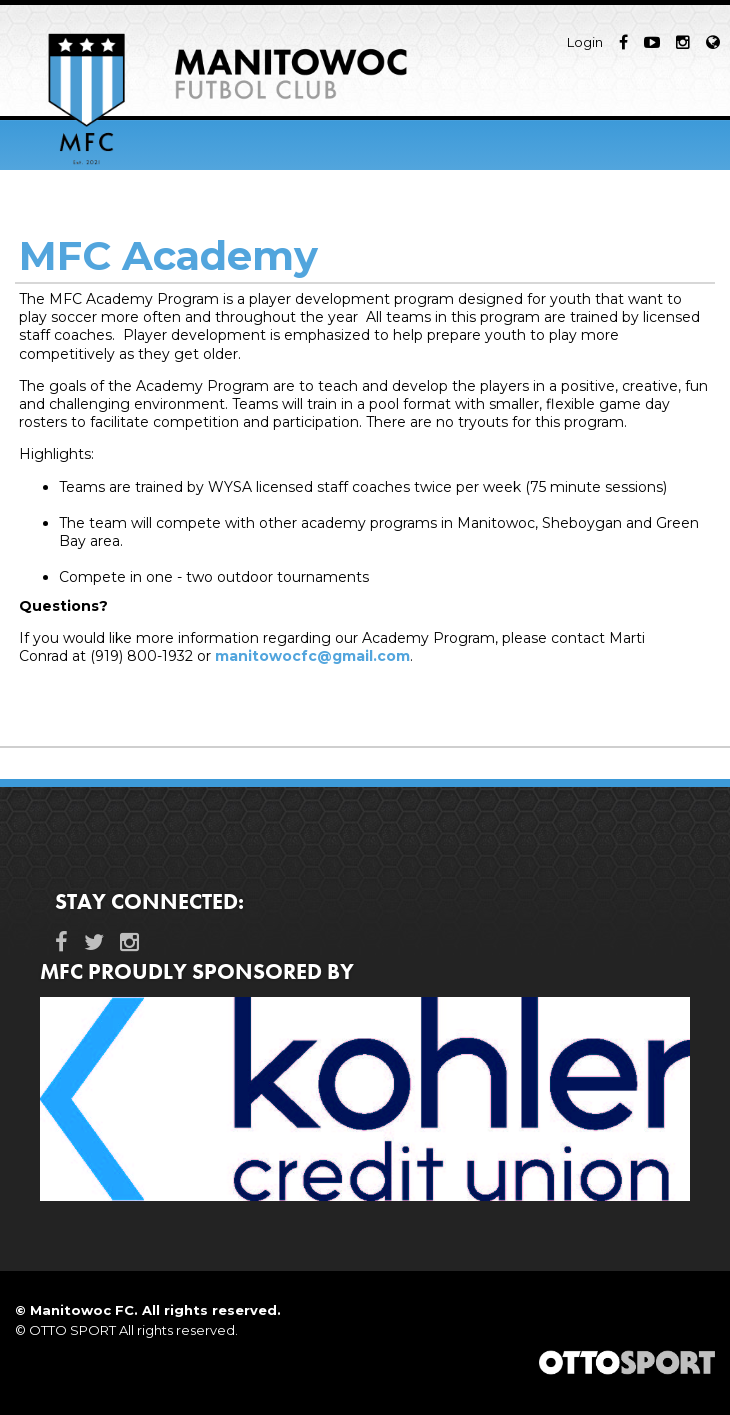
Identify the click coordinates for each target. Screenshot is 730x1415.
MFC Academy (168, 255)
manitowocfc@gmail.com (312, 656)
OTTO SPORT (72, 1330)
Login (585, 42)
